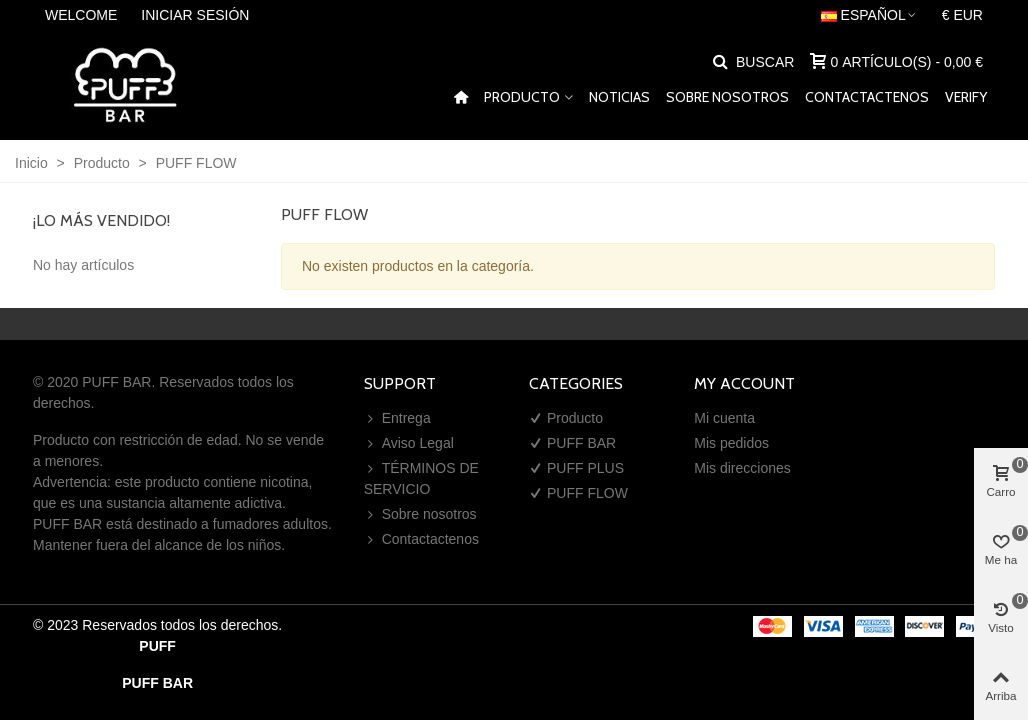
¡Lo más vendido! (101, 220)
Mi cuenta (724, 418)
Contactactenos (867, 97)
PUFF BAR (572, 443)
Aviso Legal (409, 443)
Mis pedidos (731, 443)
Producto (522, 97)
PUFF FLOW (578, 493)
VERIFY (966, 97)
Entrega (397, 418)
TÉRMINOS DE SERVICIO (421, 477)
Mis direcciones (742, 468)
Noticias (619, 97)
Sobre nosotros (727, 97)
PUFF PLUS (576, 468)
